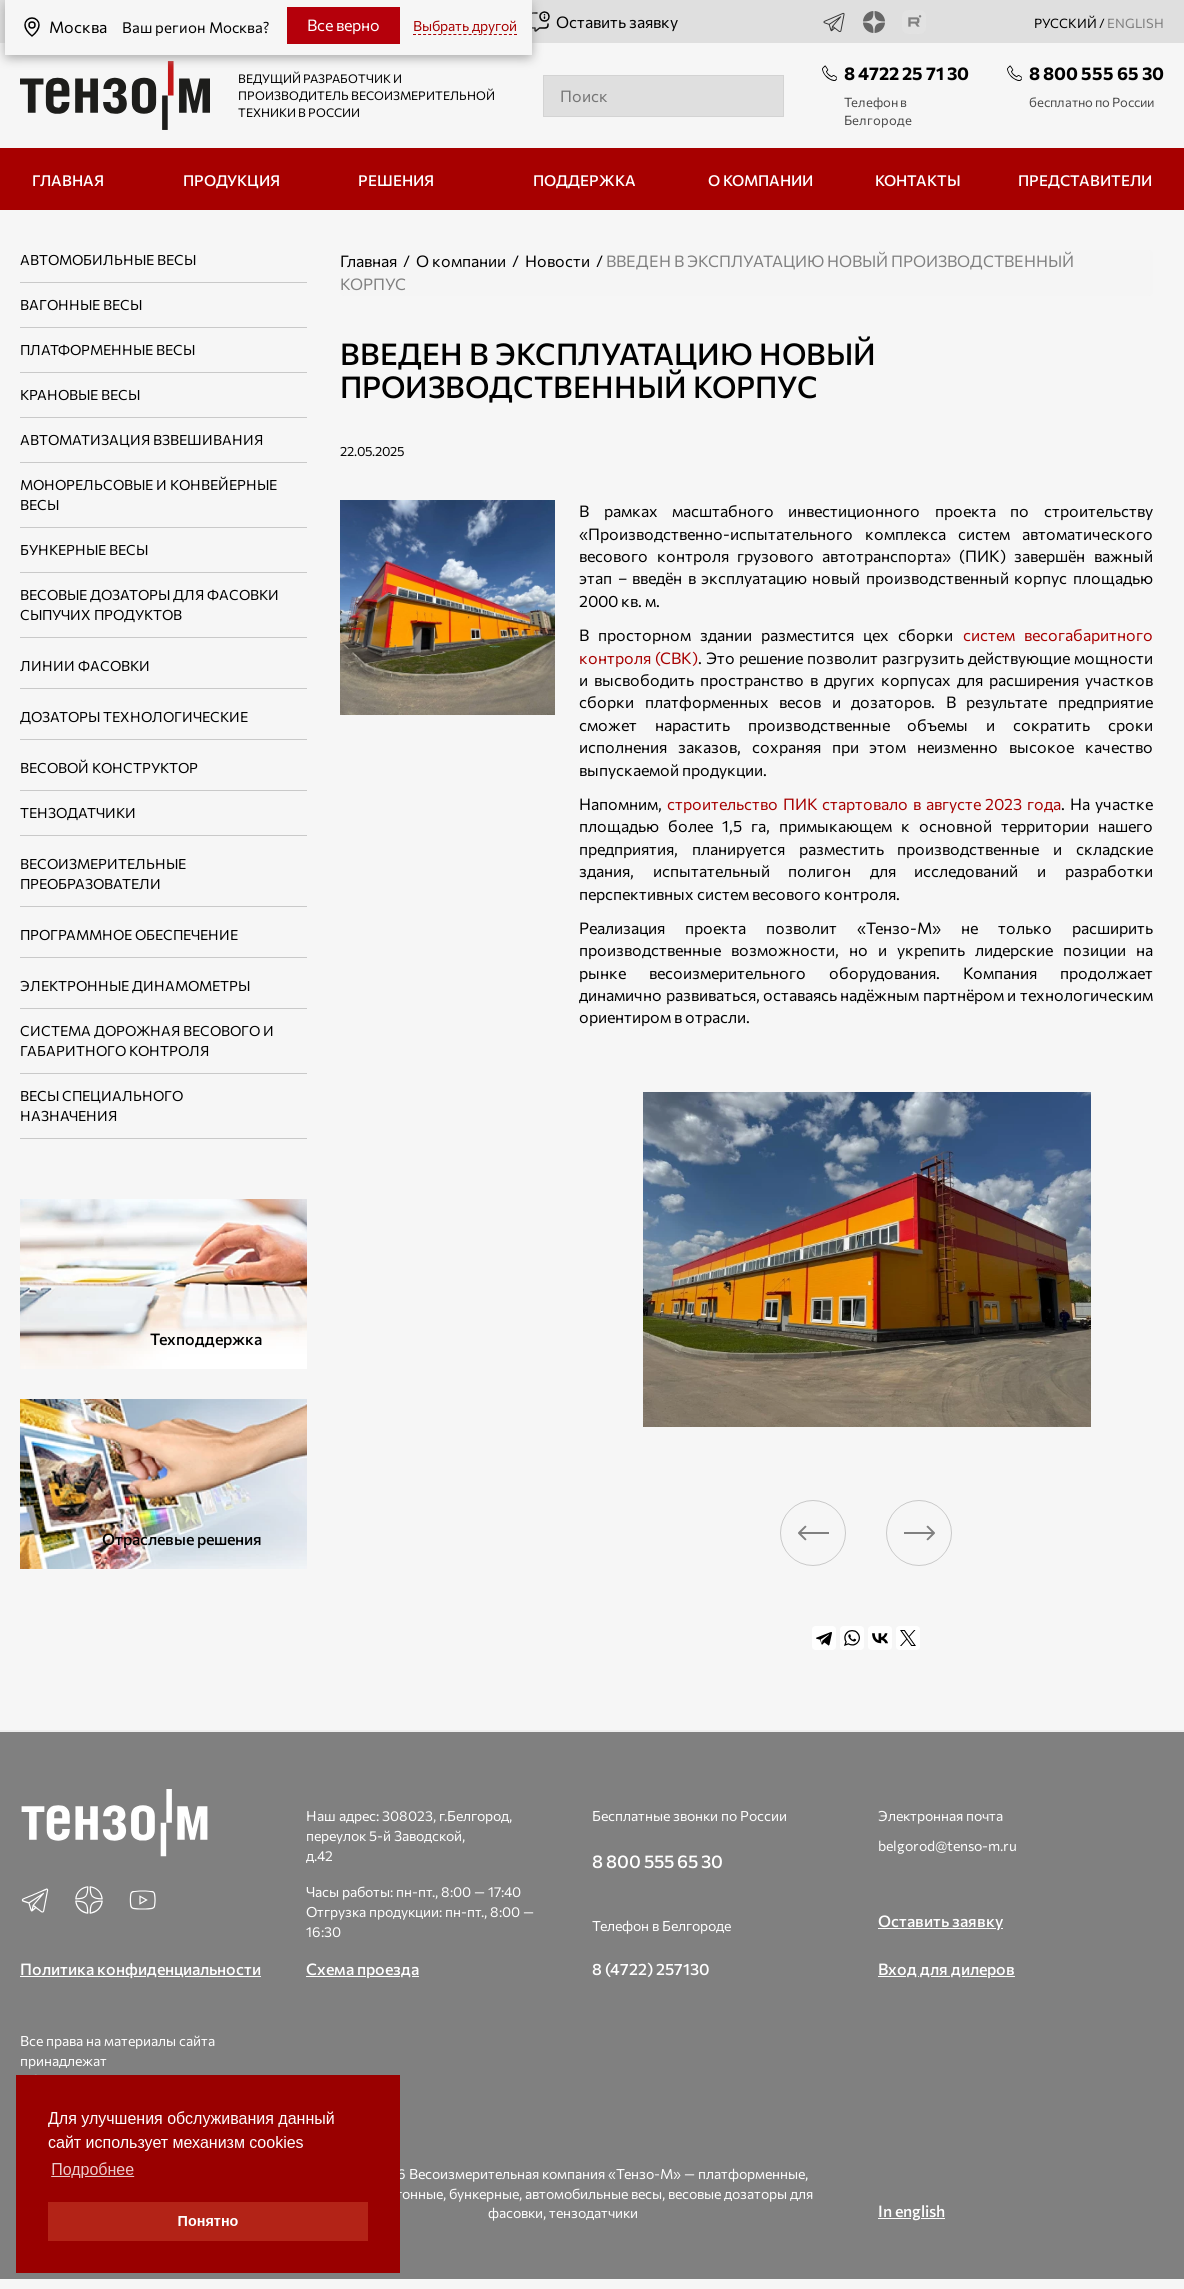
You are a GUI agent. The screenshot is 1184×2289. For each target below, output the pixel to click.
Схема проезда (362, 1968)
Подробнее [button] (92, 2169)
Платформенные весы (107, 349)
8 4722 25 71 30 (906, 73)
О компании (461, 260)
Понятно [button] (208, 2221)
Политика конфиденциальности (140, 1968)
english (1135, 23)
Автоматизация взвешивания (141, 439)
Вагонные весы (81, 304)
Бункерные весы (84, 549)
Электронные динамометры (135, 985)
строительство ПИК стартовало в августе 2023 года (864, 803)
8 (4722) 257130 (651, 1968)
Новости (557, 260)
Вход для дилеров (946, 1968)
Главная (368, 260)
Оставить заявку (602, 22)
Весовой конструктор (109, 767)
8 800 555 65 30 (1096, 73)
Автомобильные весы (108, 259)
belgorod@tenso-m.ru (947, 1845)
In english (911, 2210)
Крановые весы (80, 394)
